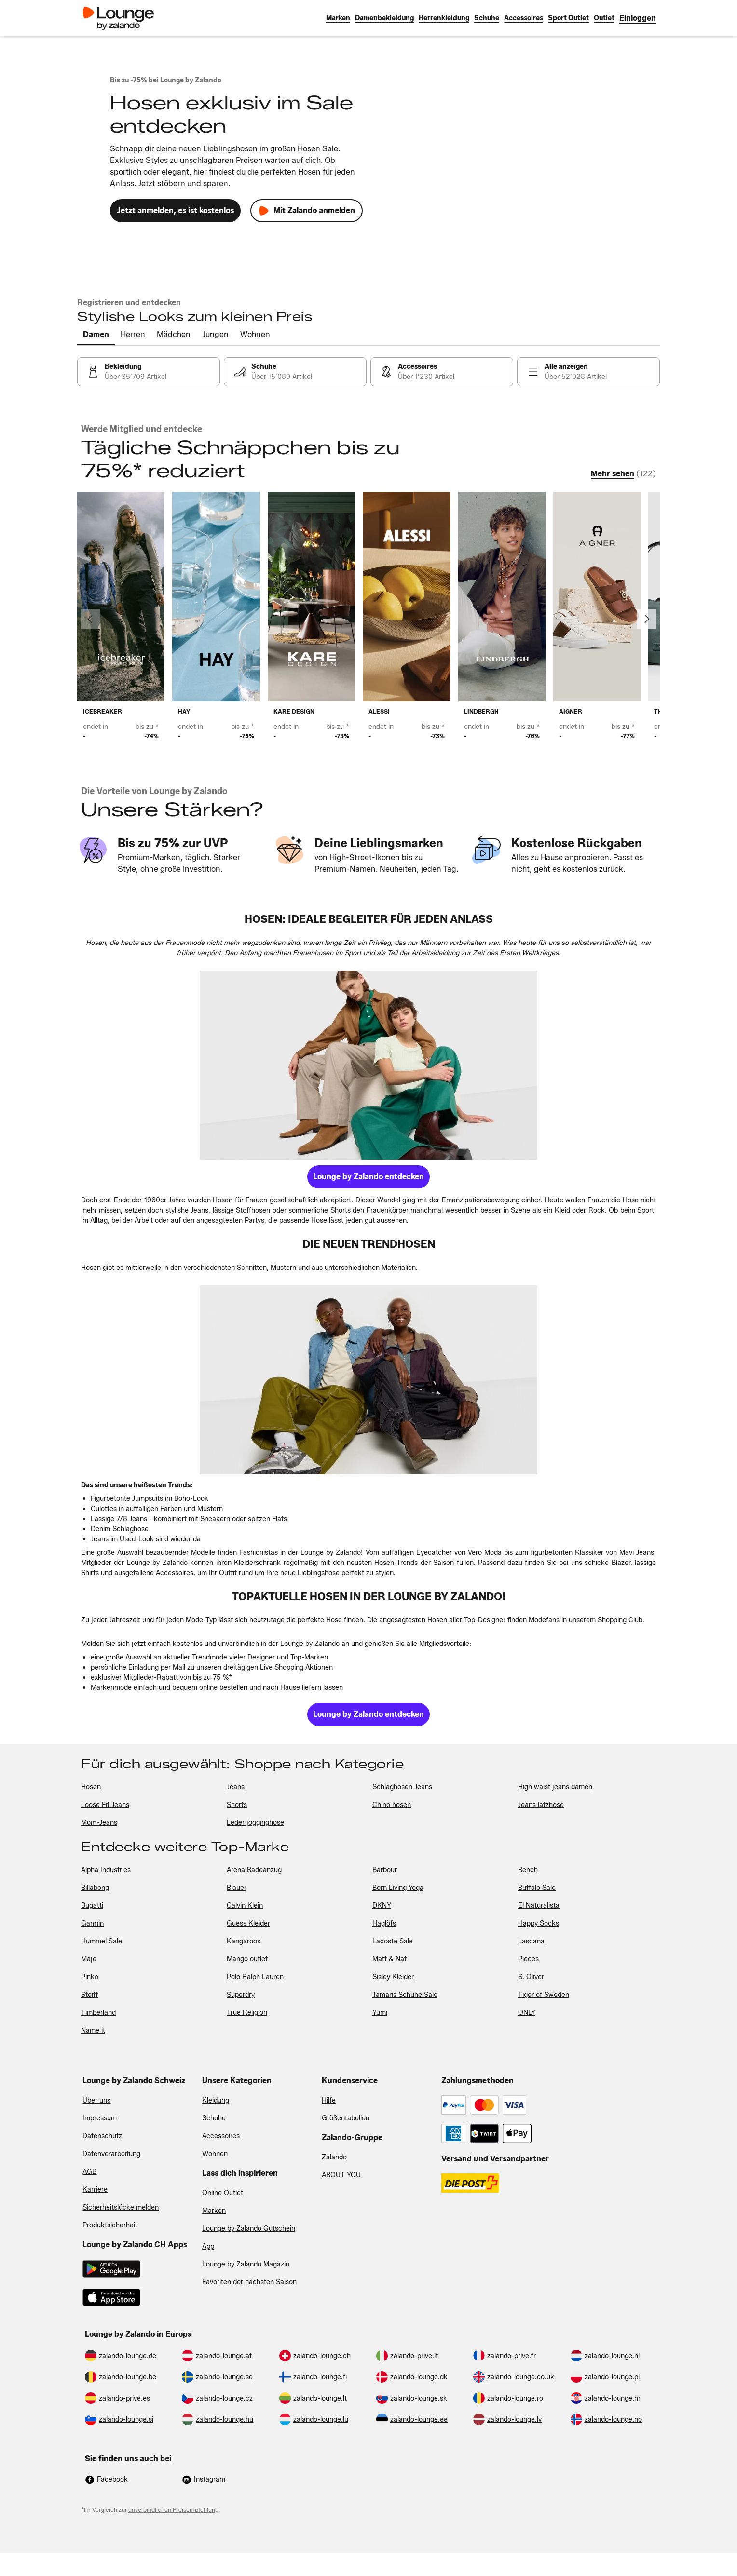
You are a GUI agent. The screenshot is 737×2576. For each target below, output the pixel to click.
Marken (214, 2211)
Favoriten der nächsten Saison (249, 2282)
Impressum (99, 2118)
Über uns (96, 2100)
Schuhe (214, 2118)
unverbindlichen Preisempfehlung (173, 2509)
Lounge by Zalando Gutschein (248, 2229)
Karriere (95, 2189)
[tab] (96, 335)
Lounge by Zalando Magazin (245, 2264)
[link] (637, 18)
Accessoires (221, 2136)
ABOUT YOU (341, 2175)
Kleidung (215, 2100)
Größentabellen (345, 2118)
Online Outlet (222, 2193)
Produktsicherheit (109, 2225)
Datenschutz (102, 2136)
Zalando (334, 2157)
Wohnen (215, 2154)
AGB (89, 2172)
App (208, 2246)
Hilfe (329, 2100)
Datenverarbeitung (111, 2154)
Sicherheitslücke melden (120, 2207)
